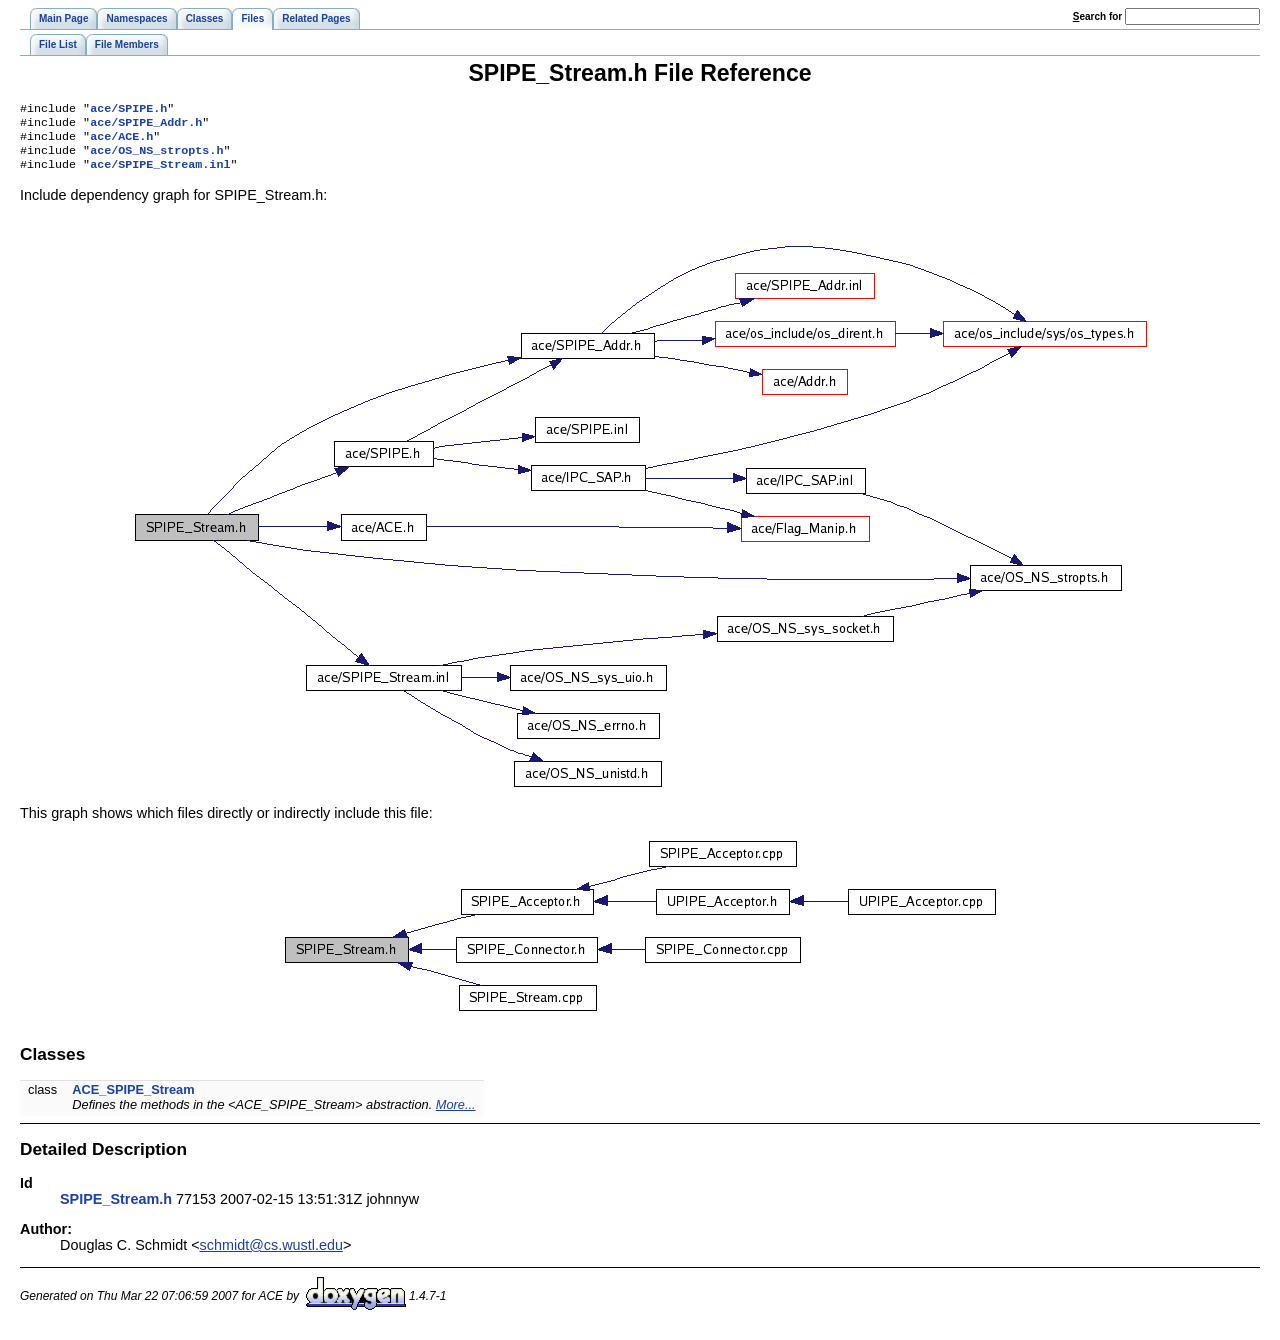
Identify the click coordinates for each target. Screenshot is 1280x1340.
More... (456, 1114)
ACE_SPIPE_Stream (133, 1099)
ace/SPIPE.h (128, 110)
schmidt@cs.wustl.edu (271, 1255)
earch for (1097, 16)
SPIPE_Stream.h (116, 1209)
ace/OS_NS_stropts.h (156, 158)
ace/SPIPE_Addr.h (146, 126)
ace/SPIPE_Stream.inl (160, 174)
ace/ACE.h (121, 142)
